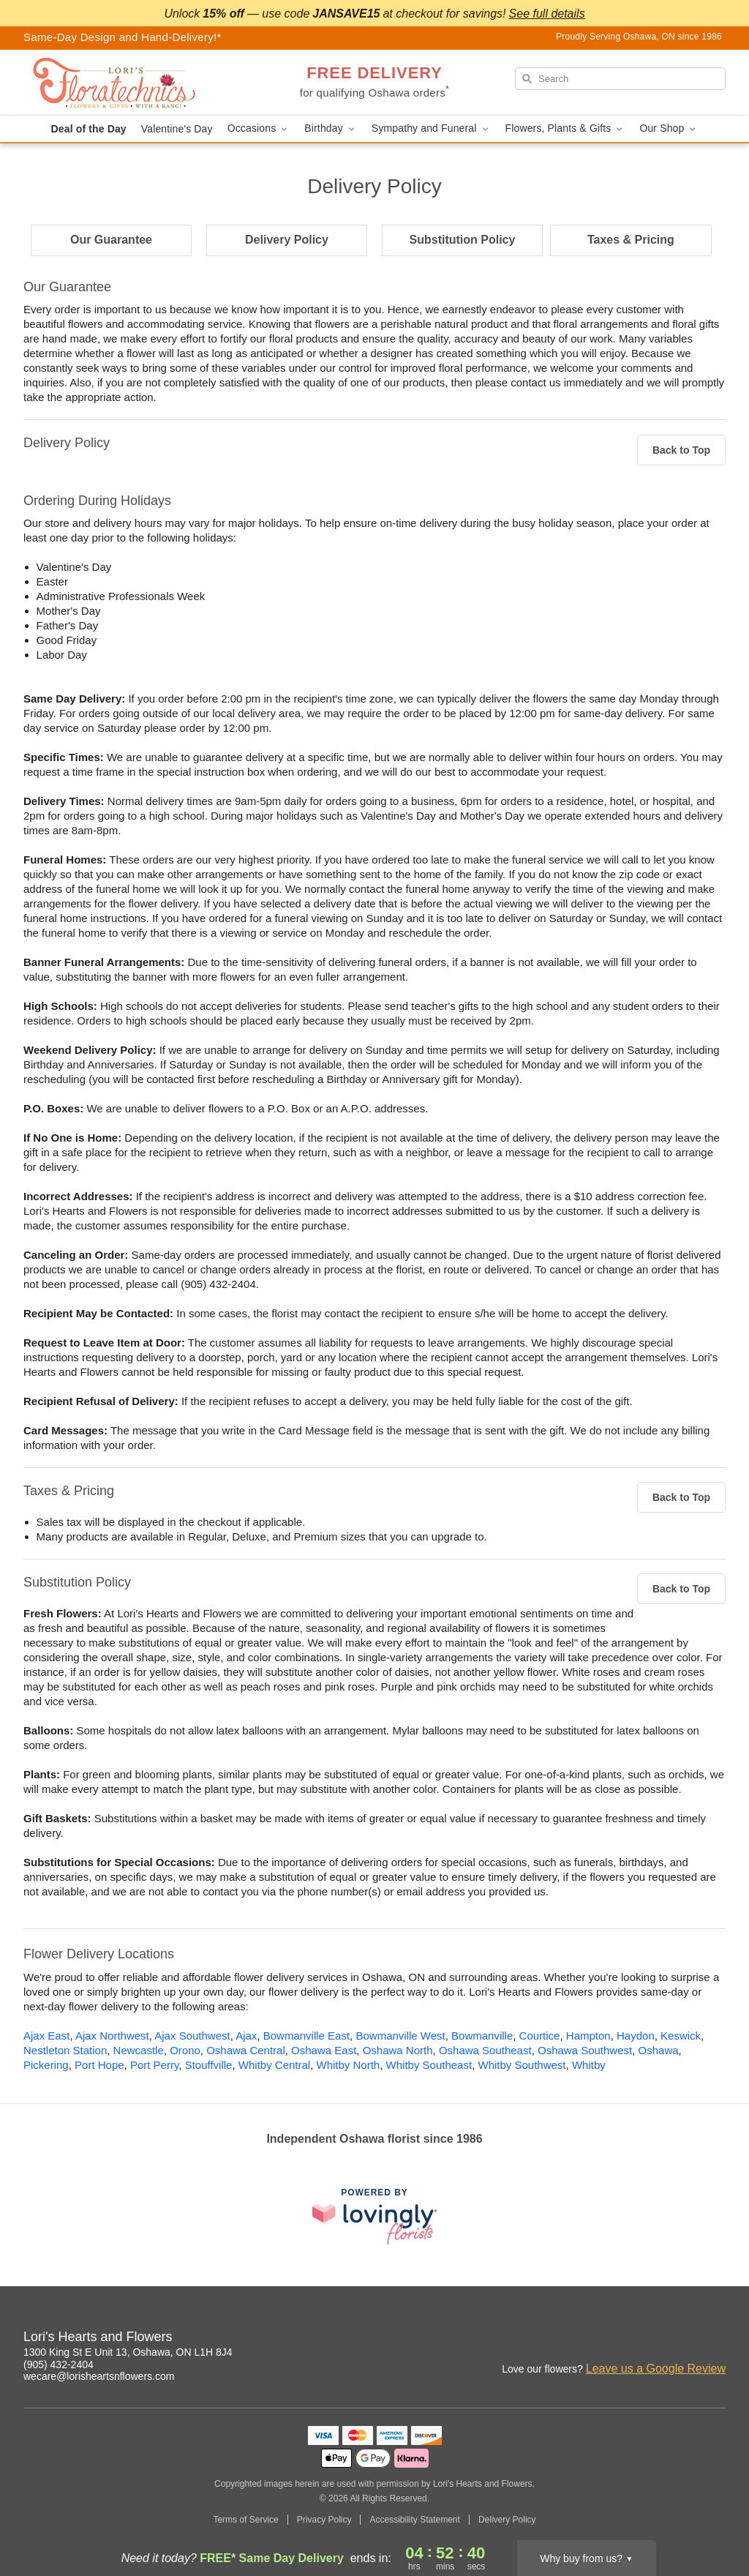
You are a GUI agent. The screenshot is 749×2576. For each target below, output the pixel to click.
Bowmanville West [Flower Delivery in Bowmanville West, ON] (400, 2035)
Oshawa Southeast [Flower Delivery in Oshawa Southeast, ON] (485, 2050)
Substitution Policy (463, 239)
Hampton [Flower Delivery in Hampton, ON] (588, 2035)
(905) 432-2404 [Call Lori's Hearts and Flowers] (58, 2364)
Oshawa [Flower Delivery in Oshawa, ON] (659, 2050)
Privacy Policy (324, 2519)
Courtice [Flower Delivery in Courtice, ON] (539, 2035)
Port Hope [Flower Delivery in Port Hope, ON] (99, 2065)
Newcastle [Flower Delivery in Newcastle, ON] (138, 2050)
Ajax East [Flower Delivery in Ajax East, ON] (46, 2035)
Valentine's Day (177, 129)
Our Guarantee (111, 239)
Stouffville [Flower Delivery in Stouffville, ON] (209, 2065)
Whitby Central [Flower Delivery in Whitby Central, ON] (274, 2065)
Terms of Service (245, 2519)
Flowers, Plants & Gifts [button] (565, 128)
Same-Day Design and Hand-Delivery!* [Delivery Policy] (122, 37)
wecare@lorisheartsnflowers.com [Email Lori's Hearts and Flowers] (98, 2376)
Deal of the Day (89, 129)
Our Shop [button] (668, 128)
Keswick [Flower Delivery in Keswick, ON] (680, 2035)
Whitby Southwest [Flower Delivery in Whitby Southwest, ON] (521, 2065)
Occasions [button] (258, 128)
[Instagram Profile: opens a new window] (651, 2339)
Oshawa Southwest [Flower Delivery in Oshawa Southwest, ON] (585, 2050)
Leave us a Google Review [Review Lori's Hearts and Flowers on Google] (656, 2368)
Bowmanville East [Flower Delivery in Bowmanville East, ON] (306, 2035)
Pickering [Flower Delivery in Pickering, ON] (46, 2065)
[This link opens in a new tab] (374, 2216)
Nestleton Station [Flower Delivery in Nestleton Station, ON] (65, 2050)
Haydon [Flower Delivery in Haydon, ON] (636, 2035)
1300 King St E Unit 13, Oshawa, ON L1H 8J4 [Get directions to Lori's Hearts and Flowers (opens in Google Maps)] (128, 2352)
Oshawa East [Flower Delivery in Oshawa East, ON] (323, 2050)
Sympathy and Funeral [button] (431, 128)
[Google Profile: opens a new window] (715, 2339)
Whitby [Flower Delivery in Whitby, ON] (589, 2065)
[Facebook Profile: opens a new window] (683, 2339)
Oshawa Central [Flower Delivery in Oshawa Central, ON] (245, 2050)
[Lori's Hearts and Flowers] (128, 83)
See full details (547, 13)
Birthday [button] (330, 128)
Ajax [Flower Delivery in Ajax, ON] (246, 2035)
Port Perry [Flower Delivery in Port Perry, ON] (154, 2065)
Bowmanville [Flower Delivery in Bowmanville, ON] (482, 2035)
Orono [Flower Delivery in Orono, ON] (185, 2050)
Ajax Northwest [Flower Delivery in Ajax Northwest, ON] (112, 2035)
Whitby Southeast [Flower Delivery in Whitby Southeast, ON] (429, 2065)
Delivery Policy (286, 239)
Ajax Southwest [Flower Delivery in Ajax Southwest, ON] (192, 2035)
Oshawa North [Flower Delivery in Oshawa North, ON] (398, 2050)
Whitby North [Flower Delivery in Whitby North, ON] (348, 2065)
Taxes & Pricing (630, 239)
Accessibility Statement (414, 2519)
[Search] (620, 78)
